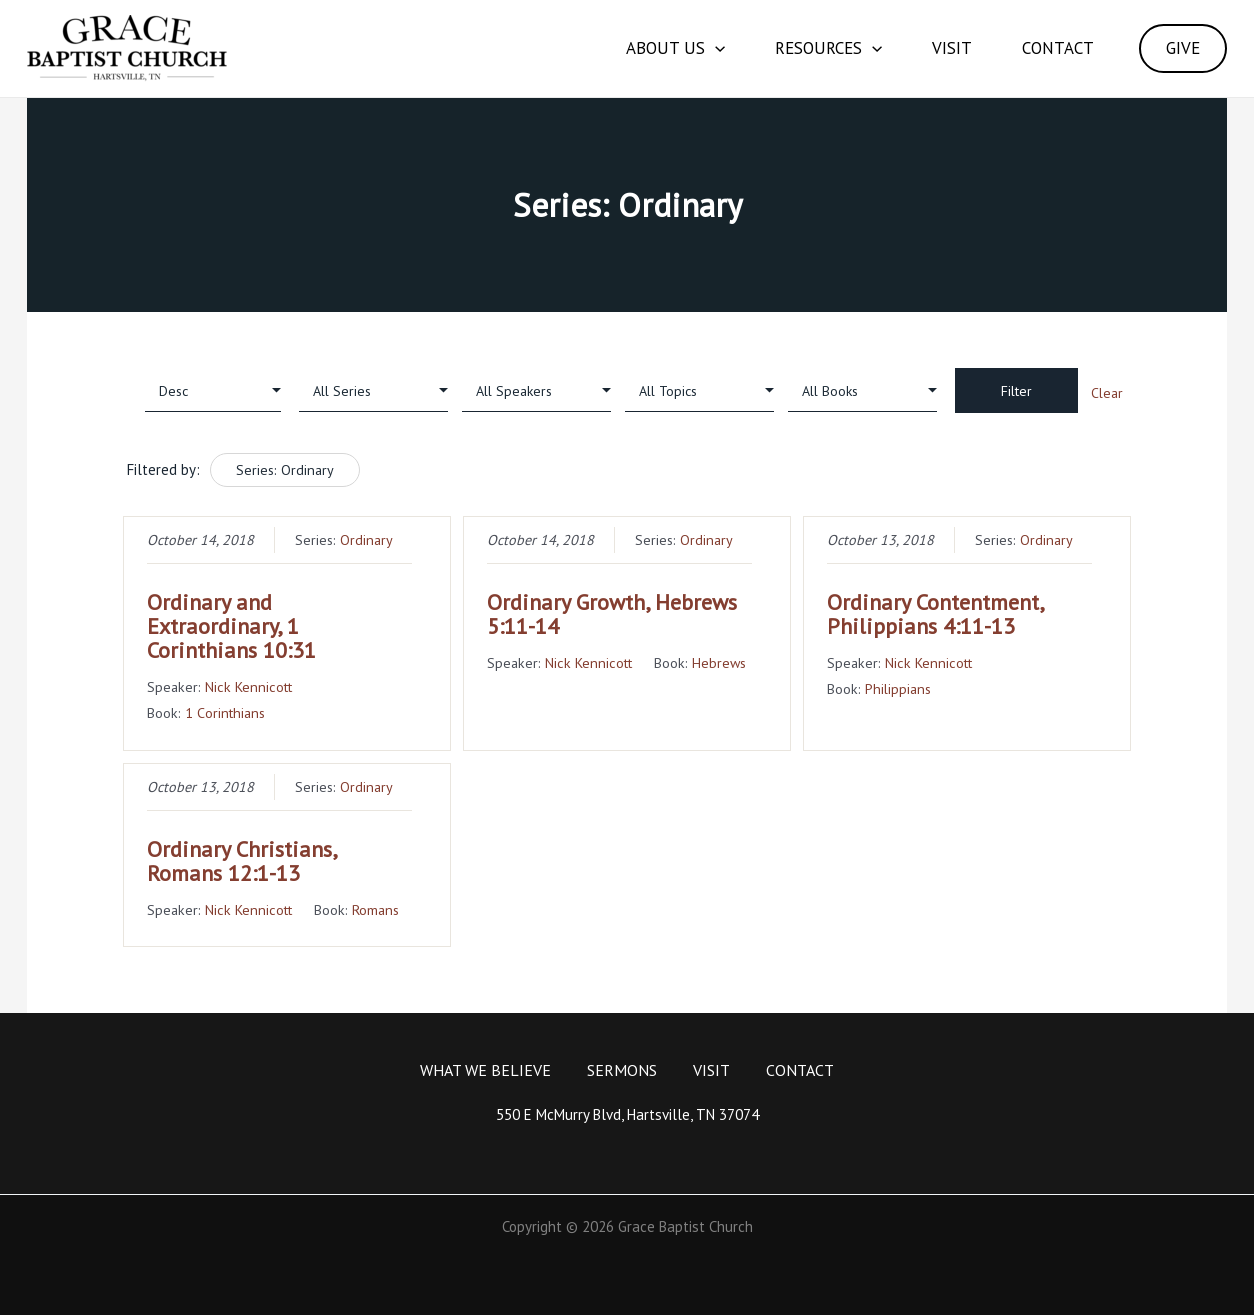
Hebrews (719, 662)
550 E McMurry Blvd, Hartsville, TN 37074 (627, 1114)
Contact (1058, 48)
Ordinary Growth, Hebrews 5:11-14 (612, 614)
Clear (1107, 393)
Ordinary (366, 539)
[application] (715, 48)
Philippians (898, 688)
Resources (828, 48)
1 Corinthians (225, 712)
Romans (375, 909)
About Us (675, 48)
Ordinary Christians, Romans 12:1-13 (241, 861)
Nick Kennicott (248, 686)
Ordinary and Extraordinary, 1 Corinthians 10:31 (231, 626)
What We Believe (485, 1070)
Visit (952, 48)
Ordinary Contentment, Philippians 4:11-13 (935, 614)
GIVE (1183, 48)
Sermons (622, 1070)
